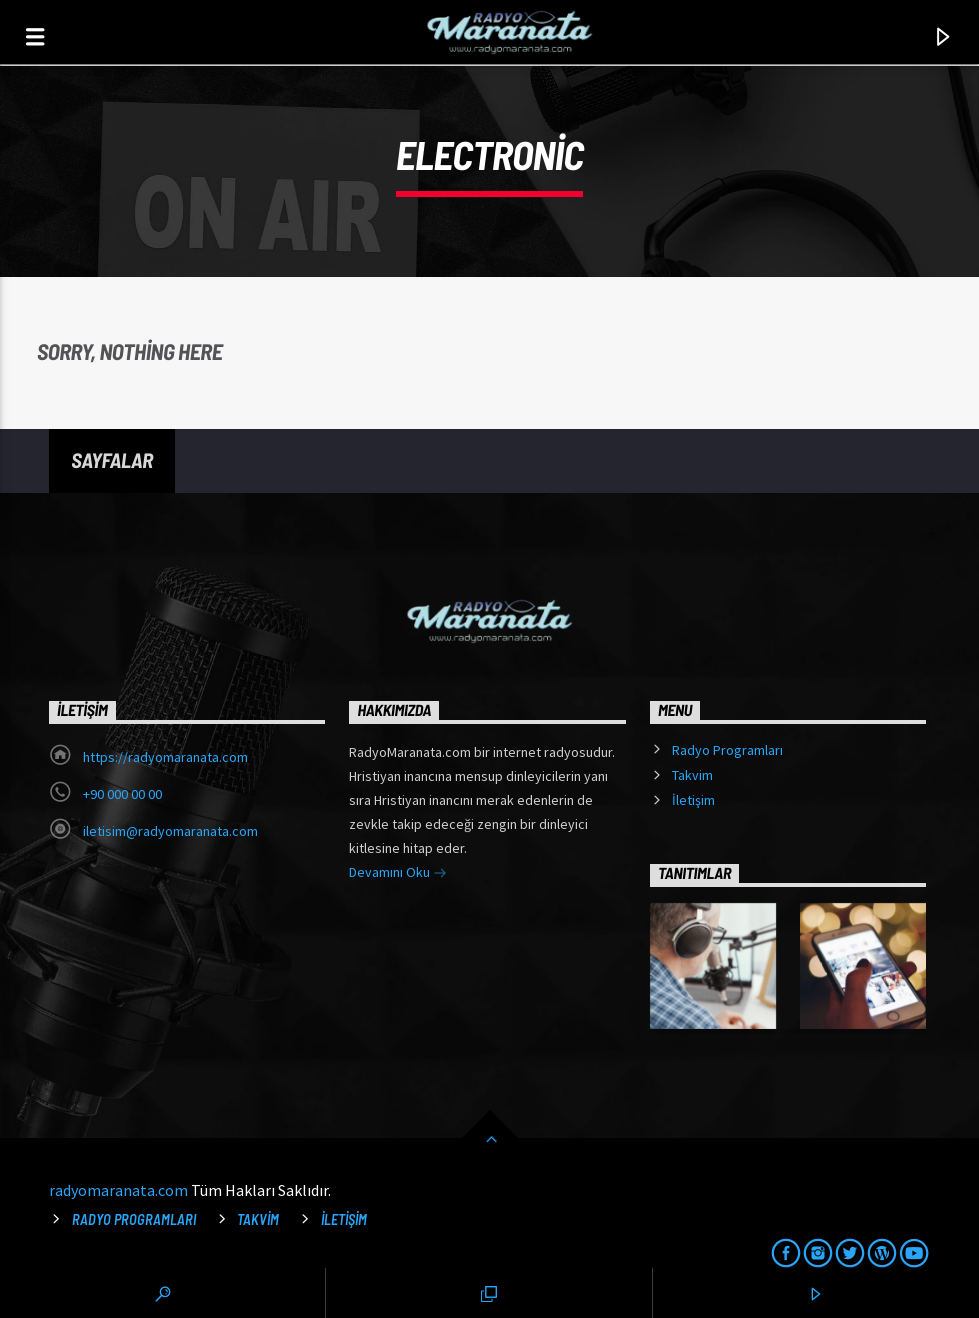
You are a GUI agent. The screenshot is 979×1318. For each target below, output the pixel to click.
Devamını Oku (398, 874)
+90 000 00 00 (122, 794)
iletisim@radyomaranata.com (170, 831)
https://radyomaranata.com (165, 757)
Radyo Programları (727, 750)
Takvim (692, 775)
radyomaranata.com (118, 1190)
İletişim (693, 800)
